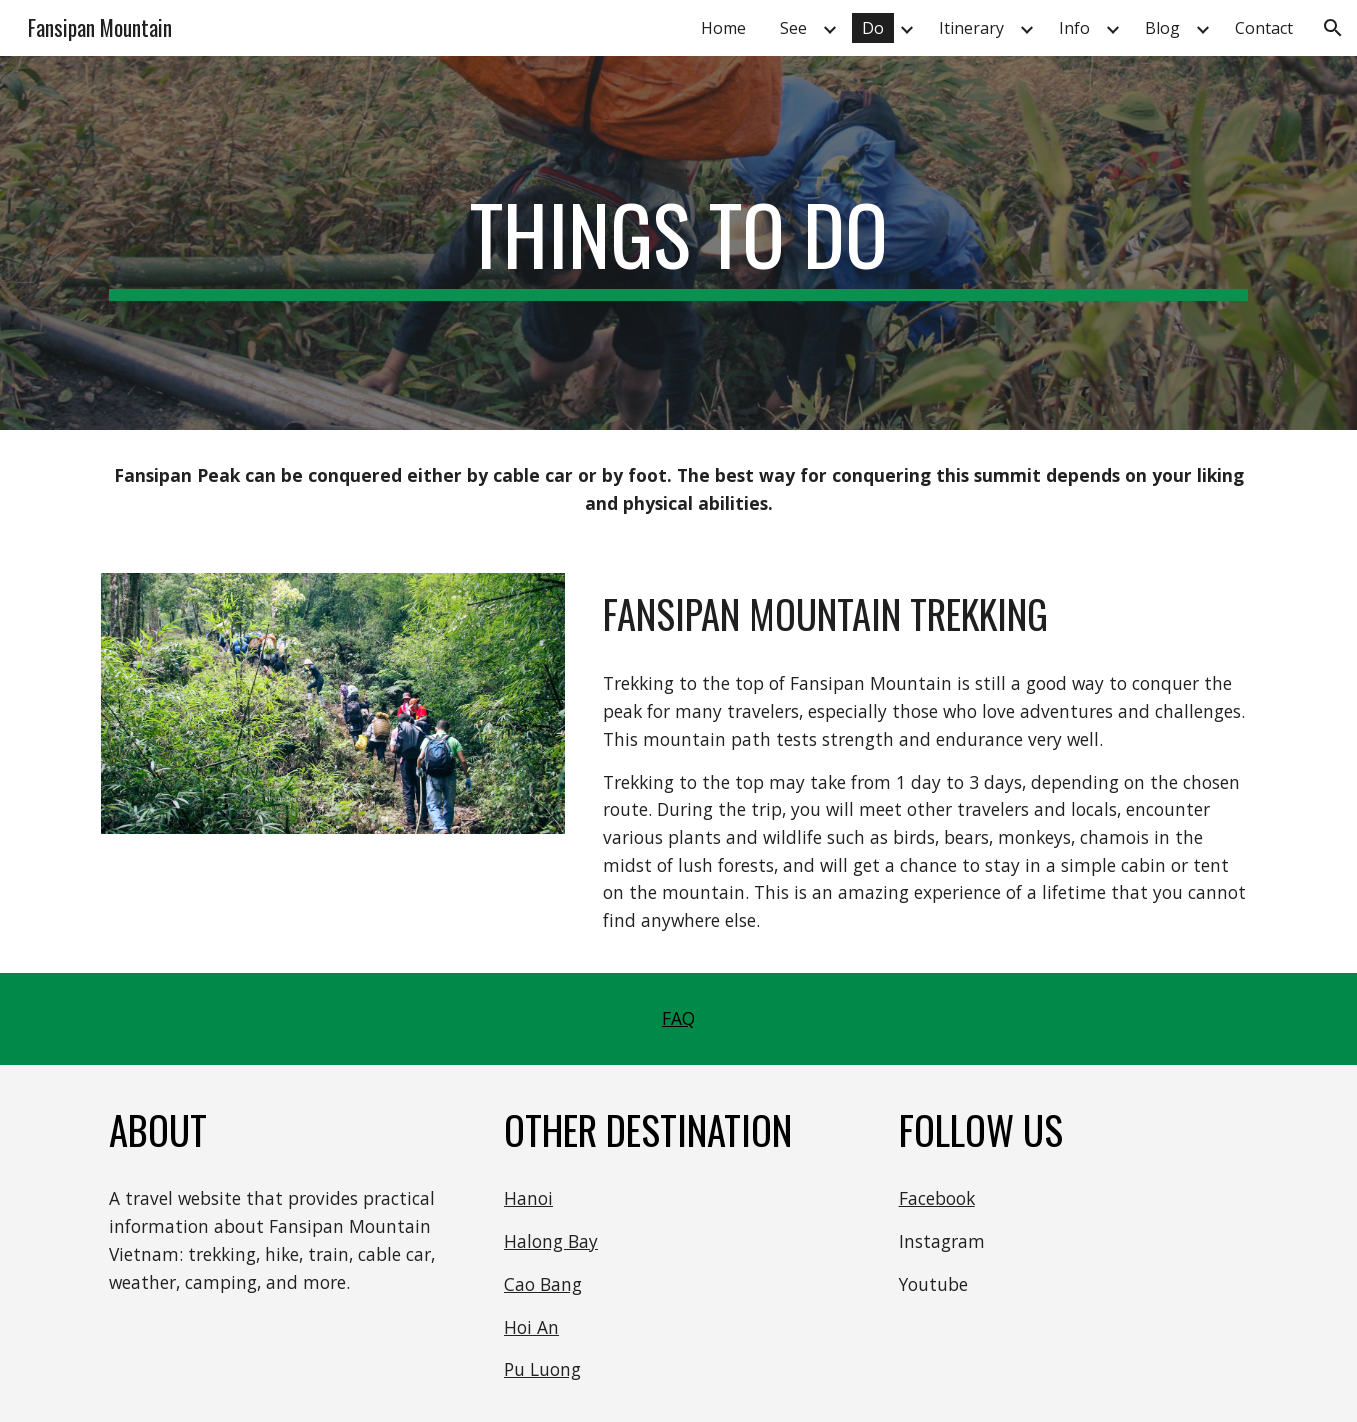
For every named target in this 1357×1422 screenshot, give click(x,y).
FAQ (678, 1018)
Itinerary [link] (971, 28)
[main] (678, 243)
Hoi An (531, 1327)
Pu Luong (542, 1369)
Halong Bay (551, 1241)
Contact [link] (1264, 28)
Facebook (937, 1198)
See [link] (793, 28)
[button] (1333, 28)
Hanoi (528, 1198)
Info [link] (1074, 28)
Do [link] (873, 28)
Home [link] (723, 28)
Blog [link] (1162, 28)
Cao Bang (543, 1284)
